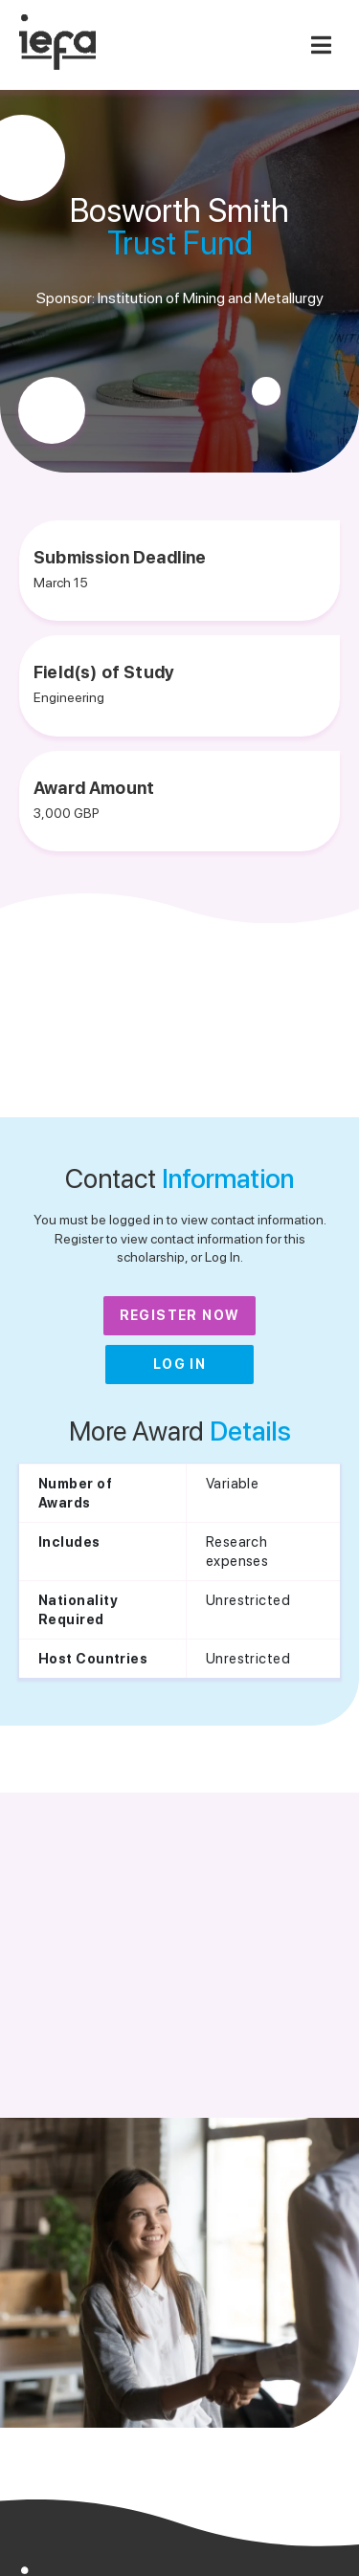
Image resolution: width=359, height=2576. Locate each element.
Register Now (180, 1315)
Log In (179, 1364)
